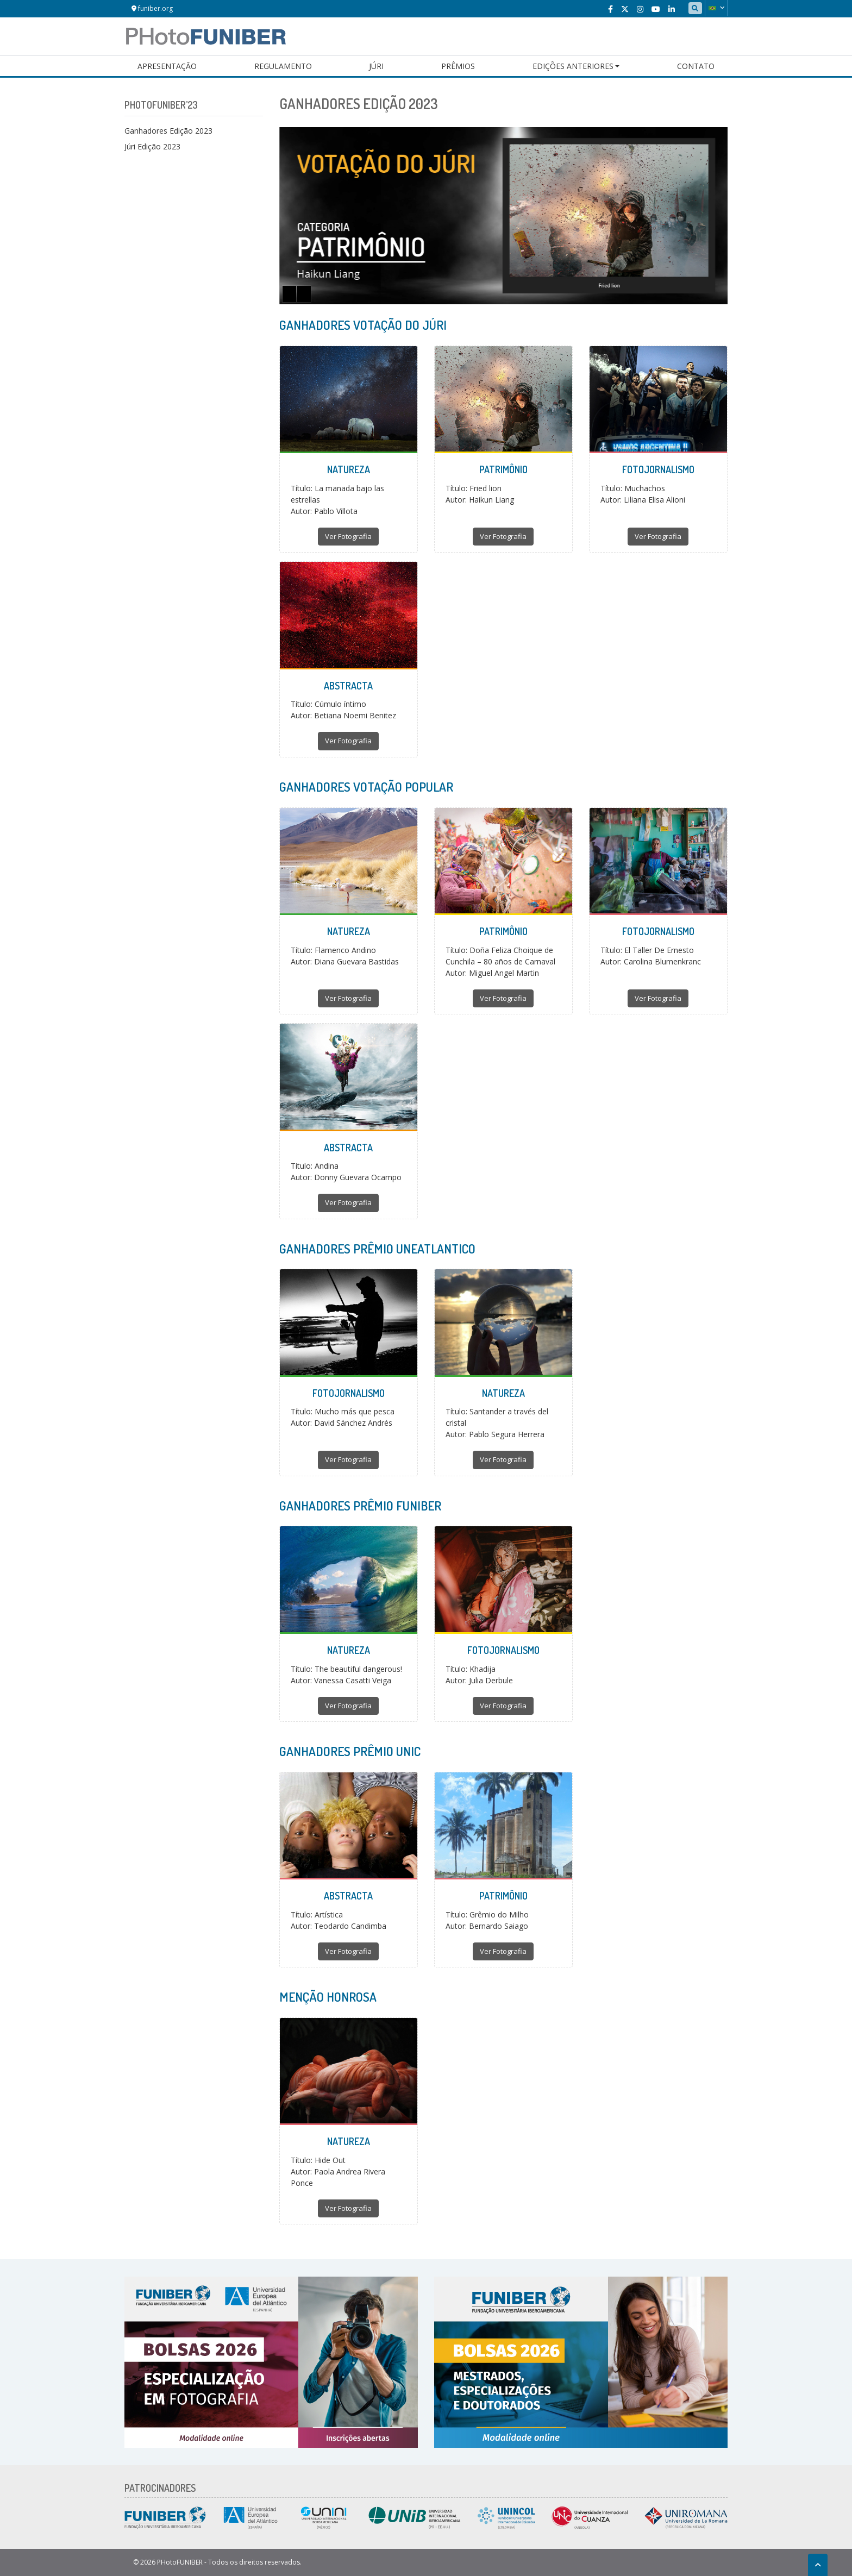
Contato (696, 66)
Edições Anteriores (572, 66)
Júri (376, 66)
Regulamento (283, 66)
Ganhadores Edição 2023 (168, 131)
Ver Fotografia (348, 536)
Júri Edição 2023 (152, 146)
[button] (716, 8)
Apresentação (167, 66)
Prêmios (458, 66)
